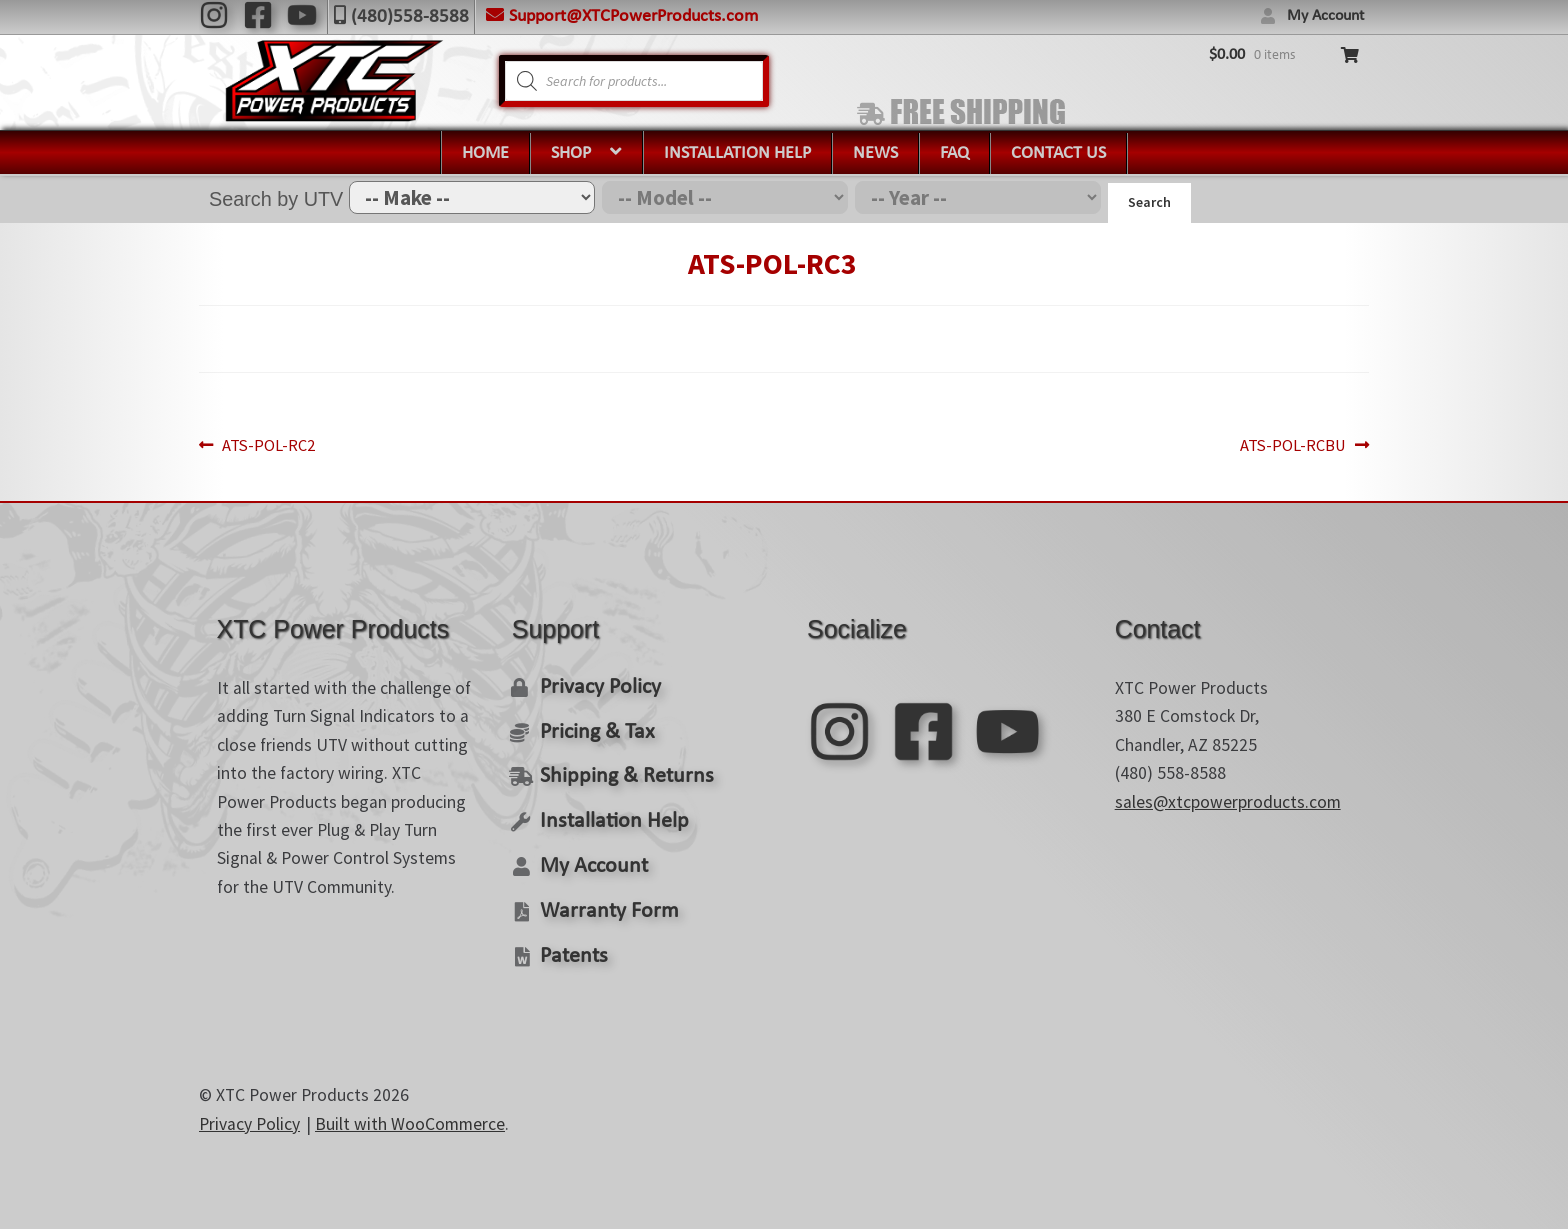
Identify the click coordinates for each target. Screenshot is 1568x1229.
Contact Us (1058, 153)
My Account (1325, 16)
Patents (572, 942)
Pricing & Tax (594, 724)
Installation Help (737, 153)
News (875, 153)
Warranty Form (605, 898)
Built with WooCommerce (410, 1110)
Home (485, 153)
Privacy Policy (598, 681)
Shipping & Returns (621, 768)
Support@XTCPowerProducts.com (633, 16)
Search (1149, 202)
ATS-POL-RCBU (1289, 442)
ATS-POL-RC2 (272, 442)
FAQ (954, 153)
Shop (571, 153)
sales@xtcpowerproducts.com (1228, 797)
